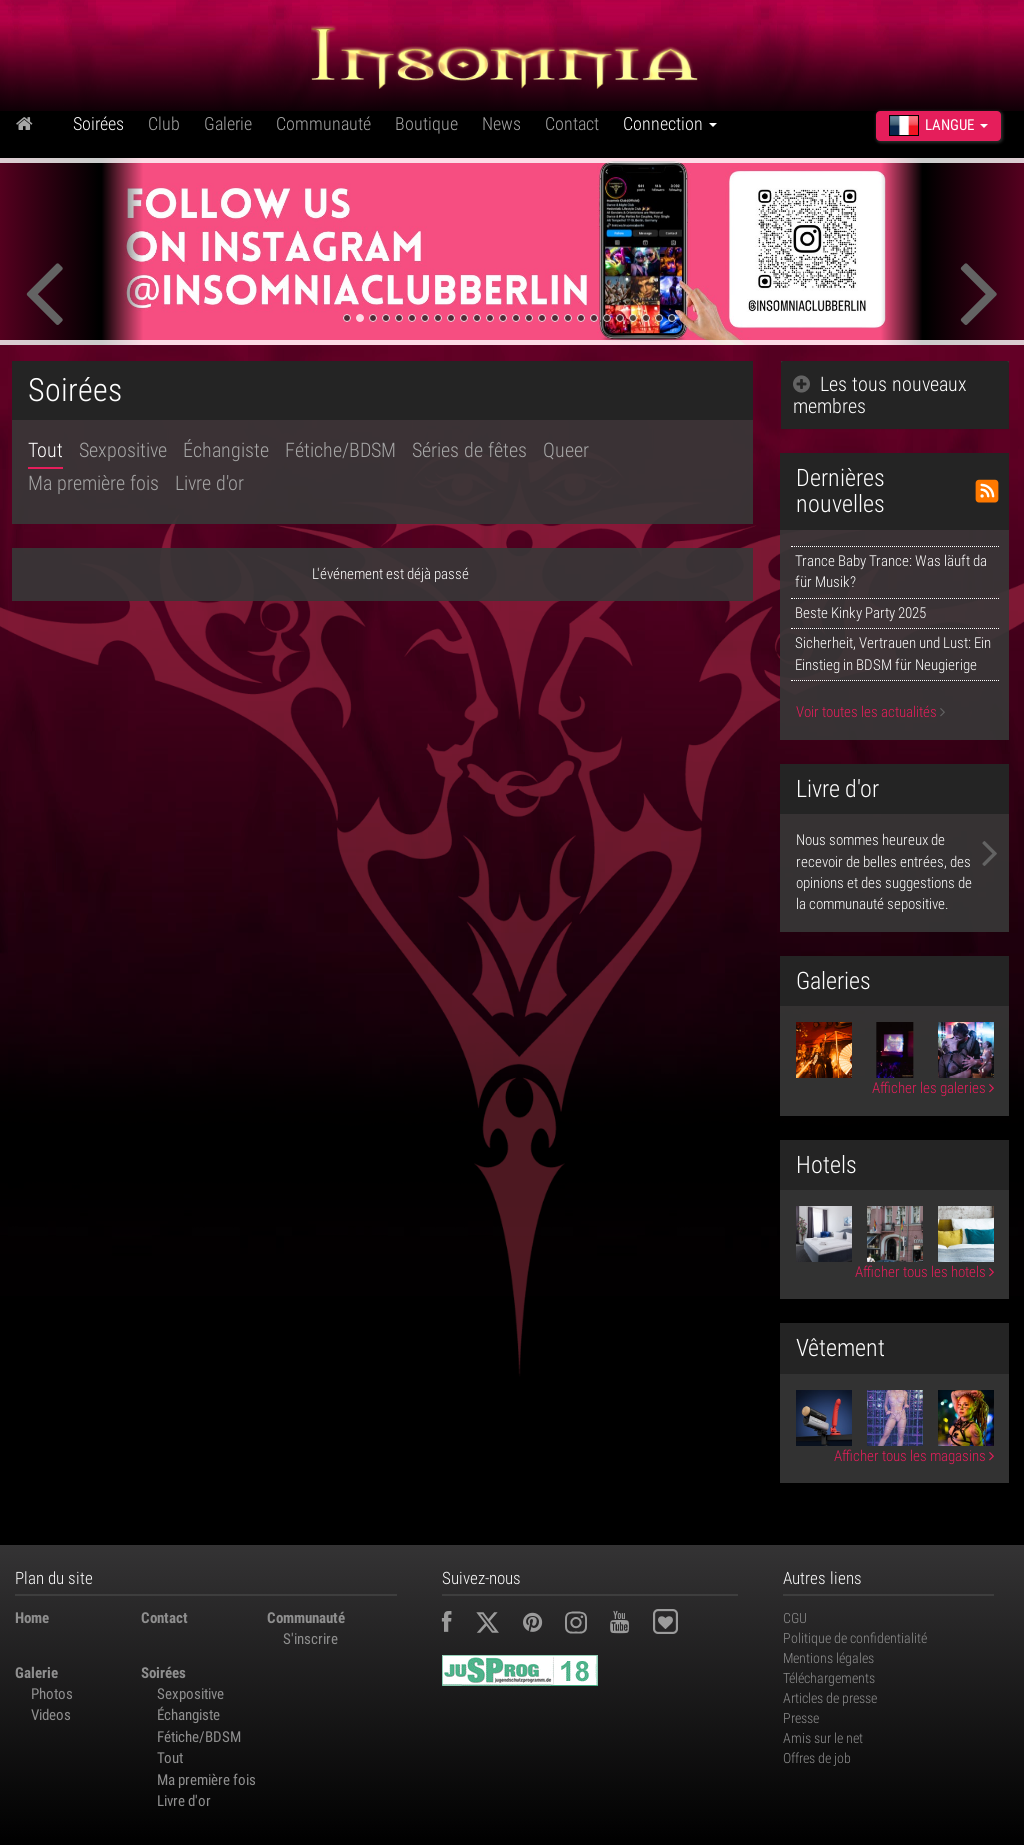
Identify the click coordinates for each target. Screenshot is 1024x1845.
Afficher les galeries (933, 1088)
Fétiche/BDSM (340, 450)
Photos (52, 1694)
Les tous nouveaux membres (880, 395)
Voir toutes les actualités (870, 712)
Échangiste (226, 450)
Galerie (228, 123)
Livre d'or (209, 483)
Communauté (323, 123)
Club (164, 123)
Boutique (426, 123)
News (501, 123)
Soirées (98, 123)
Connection (670, 123)
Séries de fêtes (469, 450)
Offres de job (817, 1758)
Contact (572, 123)
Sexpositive (123, 450)
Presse (801, 1718)
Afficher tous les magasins (914, 1456)
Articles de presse (830, 1698)
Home (32, 1618)
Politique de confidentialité (855, 1638)
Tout (45, 450)
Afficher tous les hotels (924, 1272)
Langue (938, 125)
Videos (51, 1715)
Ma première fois (93, 483)
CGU (795, 1618)
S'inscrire (310, 1639)
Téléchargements (829, 1678)
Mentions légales (828, 1658)
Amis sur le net (823, 1738)
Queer (566, 450)
